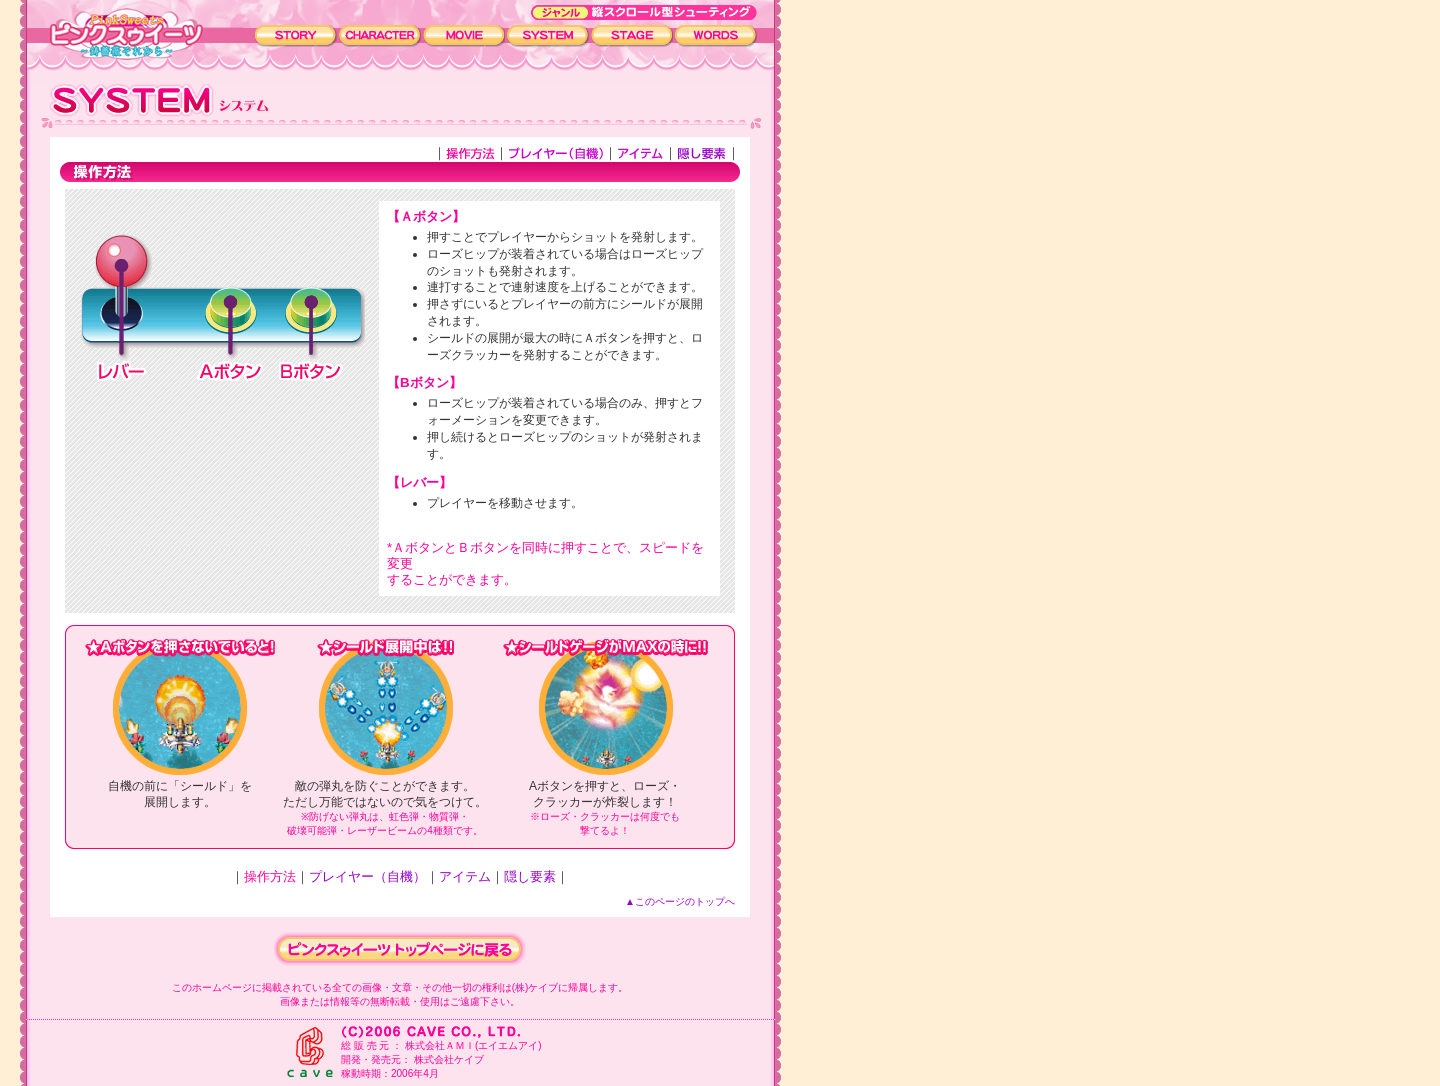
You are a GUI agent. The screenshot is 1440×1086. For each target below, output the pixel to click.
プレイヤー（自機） (367, 876)
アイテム (465, 876)
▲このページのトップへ (680, 901)
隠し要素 (530, 876)
